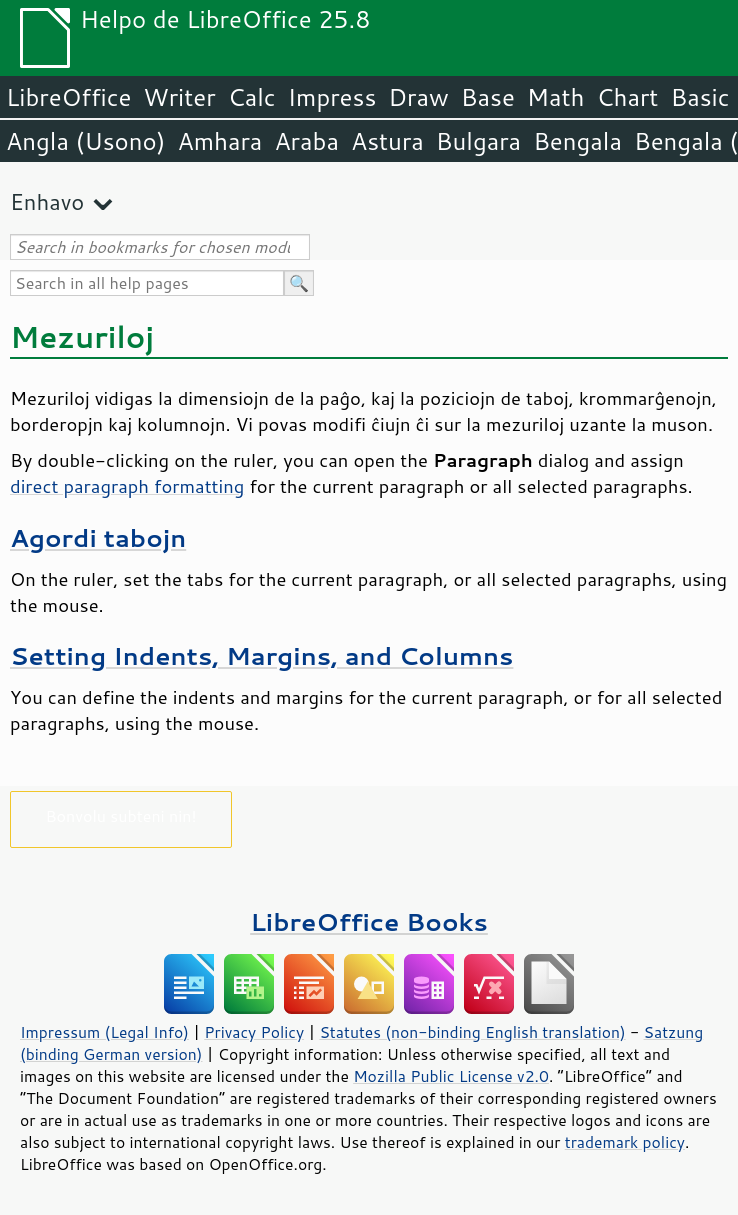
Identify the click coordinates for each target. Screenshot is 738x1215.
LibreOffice (68, 97)
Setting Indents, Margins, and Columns (261, 655)
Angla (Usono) (85, 141)
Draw (418, 97)
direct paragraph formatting (127, 486)
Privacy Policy (254, 1032)
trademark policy (625, 1142)
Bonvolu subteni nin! (120, 815)
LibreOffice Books (369, 921)
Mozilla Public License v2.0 (451, 1076)
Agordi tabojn (98, 537)
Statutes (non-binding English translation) (472, 1032)
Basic (699, 97)
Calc (252, 97)
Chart (627, 97)
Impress (332, 97)
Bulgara (478, 141)
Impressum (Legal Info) (104, 1032)
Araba (306, 141)
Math (556, 97)
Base (488, 97)
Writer (179, 97)
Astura (387, 141)
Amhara (219, 141)
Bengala (577, 141)
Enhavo (47, 201)
